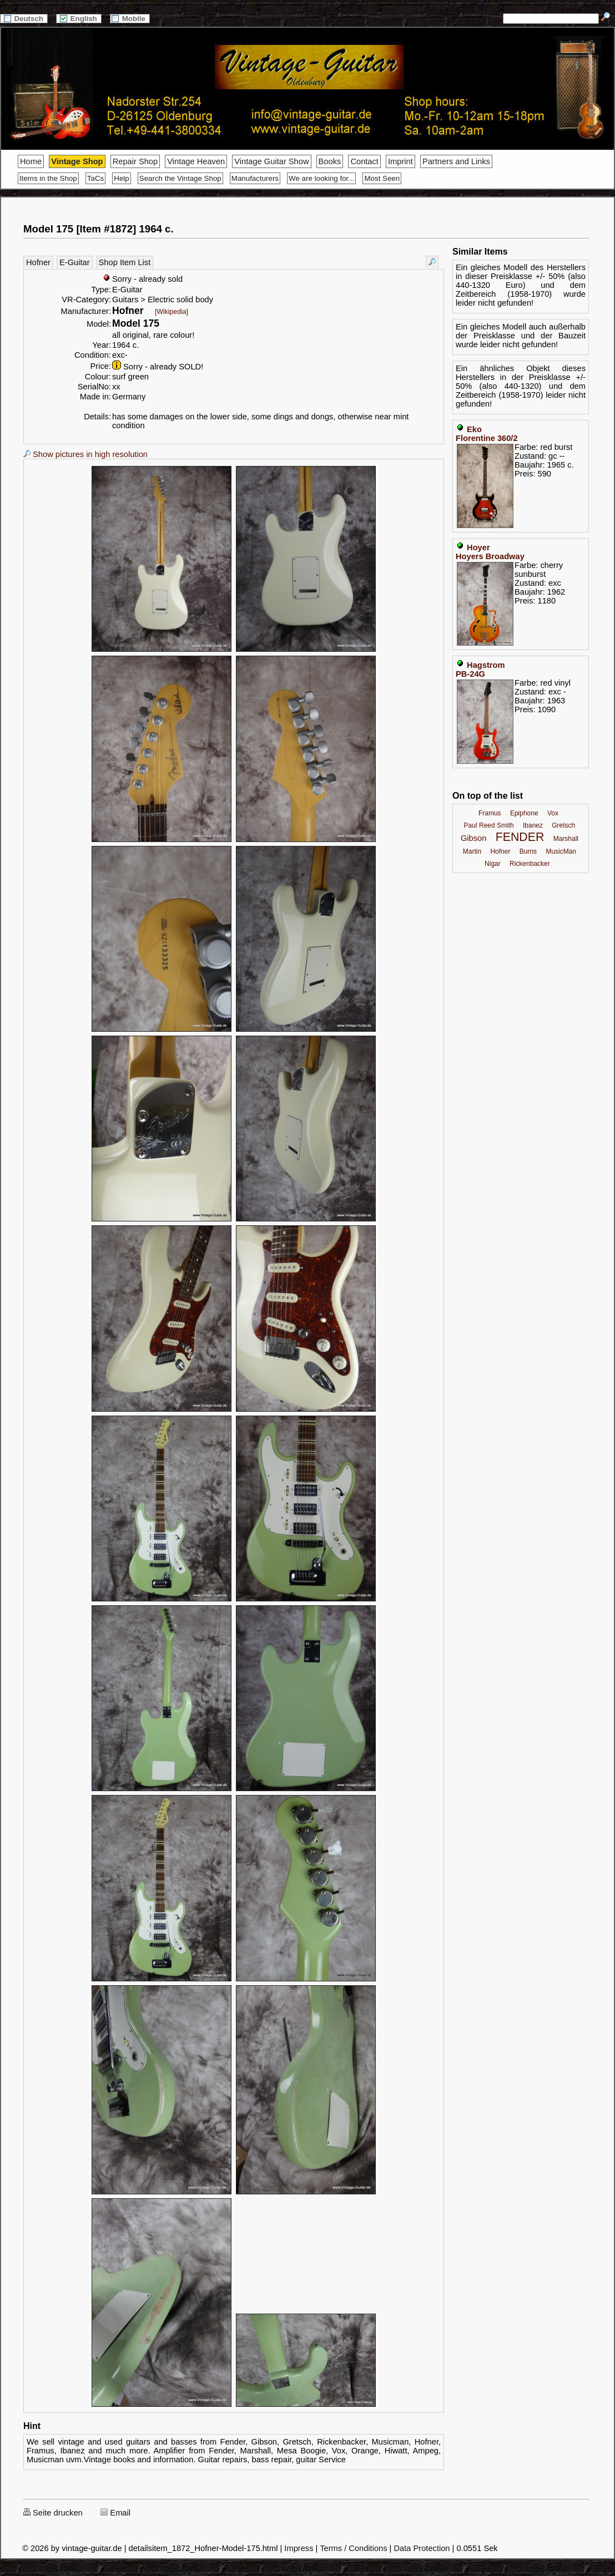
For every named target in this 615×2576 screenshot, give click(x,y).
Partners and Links (456, 161)
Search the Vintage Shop (180, 178)
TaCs (95, 178)
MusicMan (561, 851)
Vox (552, 813)
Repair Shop (135, 161)
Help (121, 178)
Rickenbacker (530, 864)
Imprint (400, 161)
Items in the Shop (48, 178)
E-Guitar (74, 262)
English (79, 18)
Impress (298, 2548)
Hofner (38, 262)
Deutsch (24, 18)
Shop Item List (125, 262)
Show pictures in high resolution (85, 454)
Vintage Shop (77, 161)
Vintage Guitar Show (271, 161)
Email (115, 2512)
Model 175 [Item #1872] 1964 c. (98, 229)
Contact (364, 161)
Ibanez (533, 825)
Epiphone (524, 813)
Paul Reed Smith (489, 825)
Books (330, 161)
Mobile (129, 18)
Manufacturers (255, 178)
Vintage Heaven (196, 161)
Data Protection (422, 2548)
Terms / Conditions (353, 2548)
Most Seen (382, 178)
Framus (489, 813)
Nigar (493, 864)
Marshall (565, 839)
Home (31, 161)
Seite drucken (53, 2512)
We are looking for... (321, 178)
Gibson (473, 838)
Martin (472, 851)
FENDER (520, 837)
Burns (528, 851)
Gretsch (563, 825)
